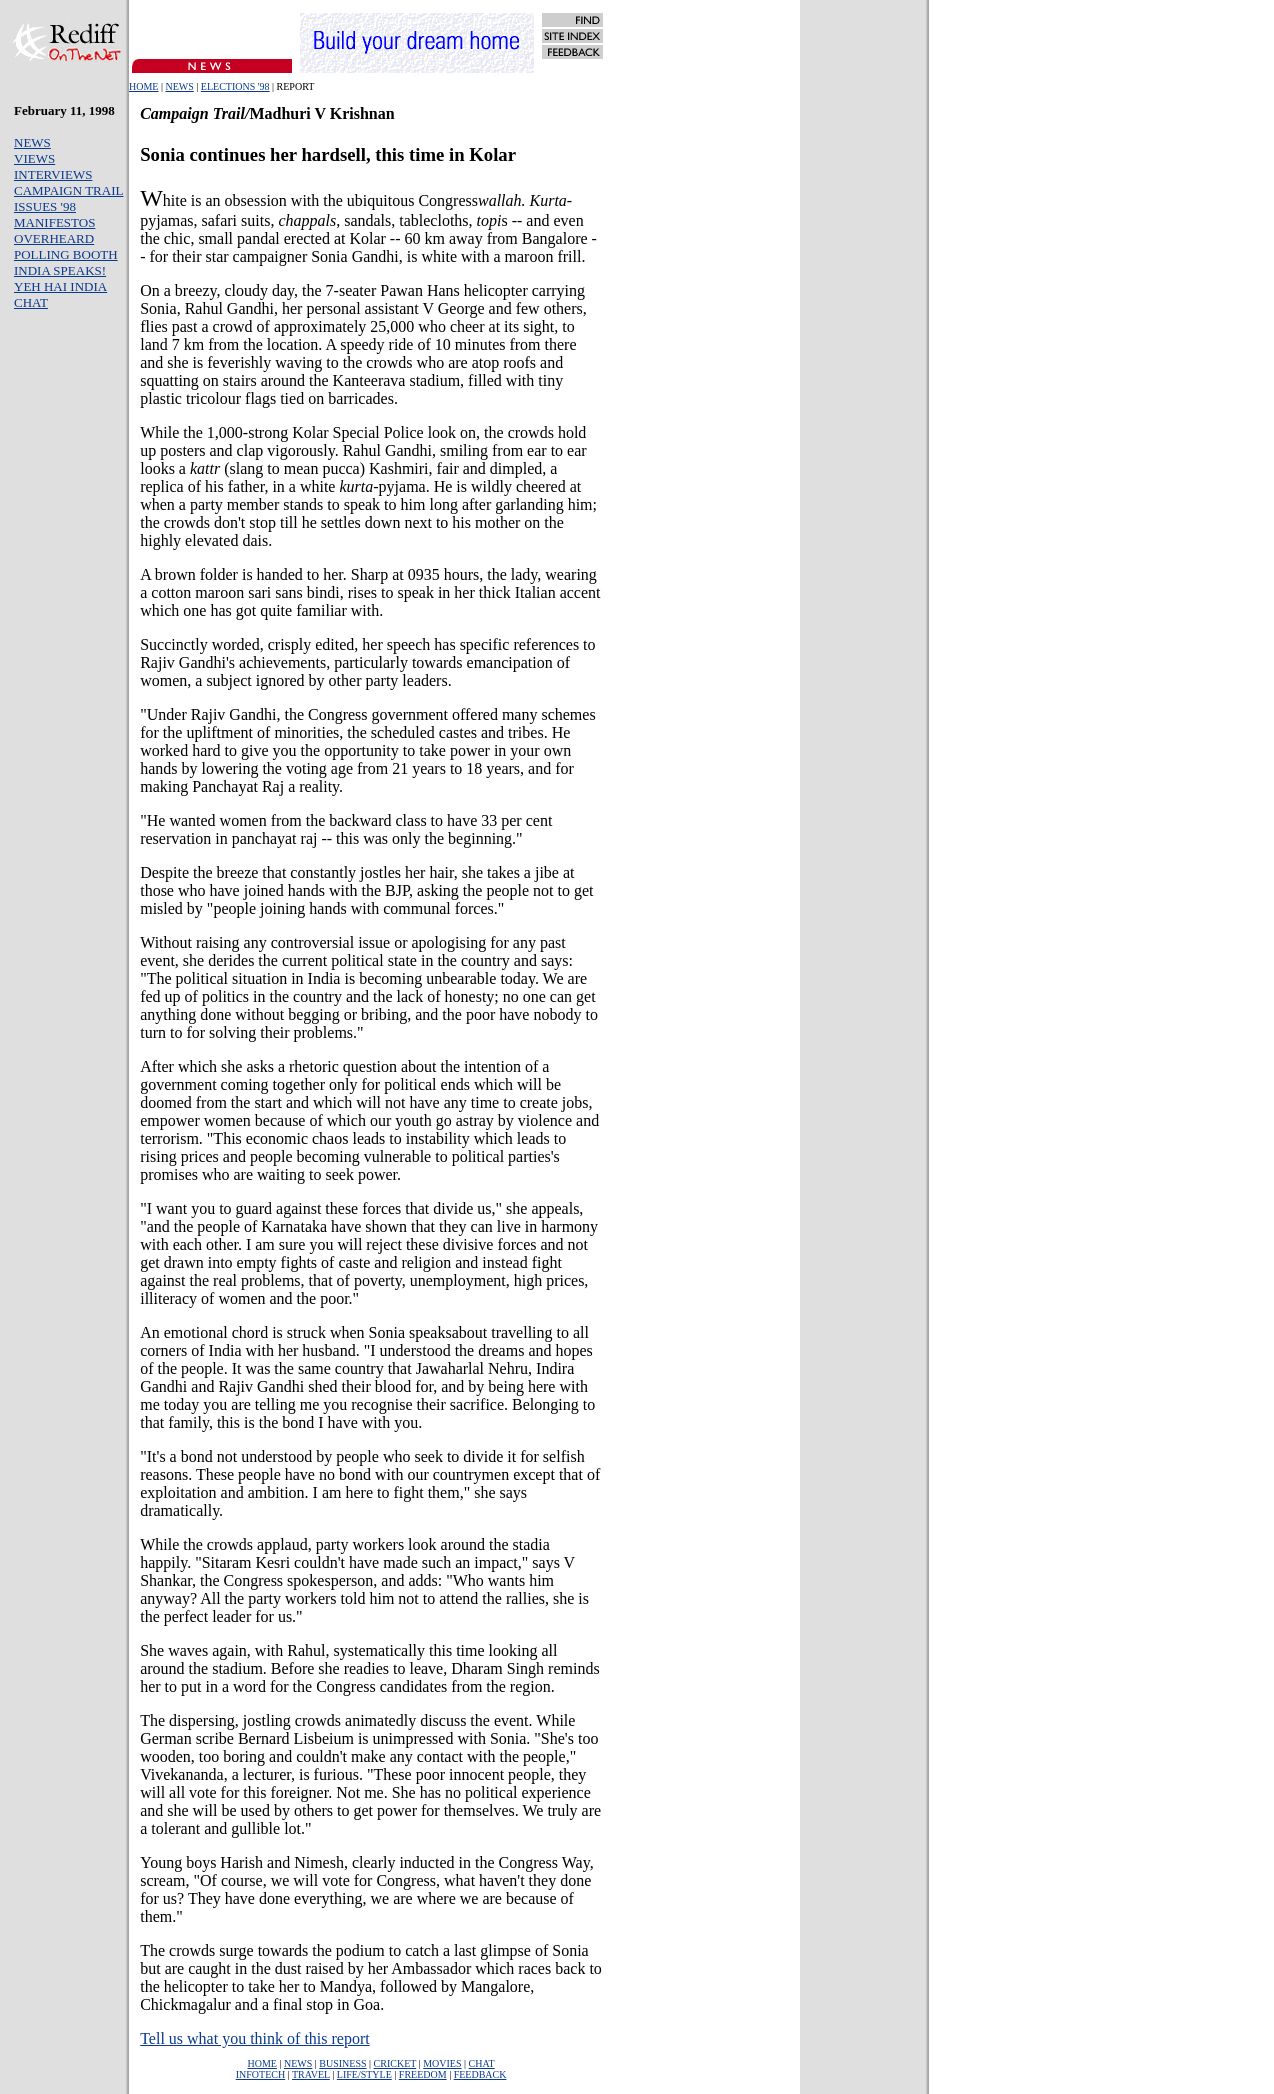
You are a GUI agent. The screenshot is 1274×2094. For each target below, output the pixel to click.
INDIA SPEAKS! (60, 270)
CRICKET (395, 2063)
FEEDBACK (480, 2074)
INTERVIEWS (53, 174)
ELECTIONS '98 (235, 86)
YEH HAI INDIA (60, 286)
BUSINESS (342, 2063)
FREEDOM (423, 2074)
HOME (143, 86)
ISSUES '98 (45, 206)
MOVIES (442, 2063)
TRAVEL (311, 2074)
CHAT (31, 302)
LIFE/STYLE (364, 2074)
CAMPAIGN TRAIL (68, 190)
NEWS (179, 86)
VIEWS (34, 158)
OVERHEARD (54, 238)
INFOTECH (260, 2074)
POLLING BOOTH (66, 254)
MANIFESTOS (54, 222)
